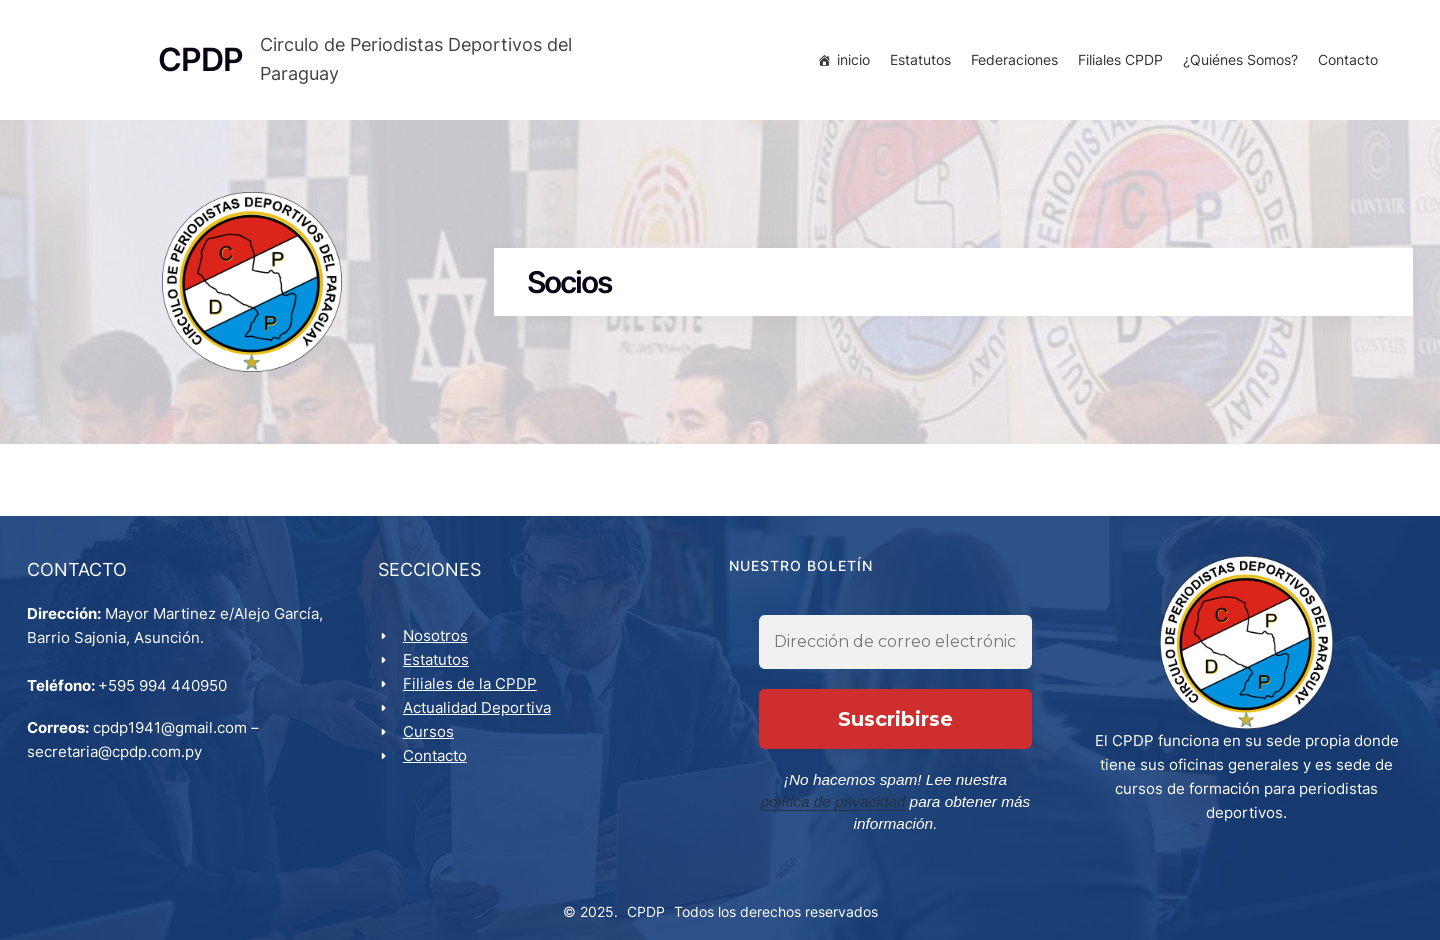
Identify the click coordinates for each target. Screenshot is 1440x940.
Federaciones (1011, 62)
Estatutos (917, 62)
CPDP (646, 901)
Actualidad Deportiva (480, 716)
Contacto (1345, 62)
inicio (850, 62)
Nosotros (438, 644)
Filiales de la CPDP (473, 692)
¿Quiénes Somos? (1237, 62)
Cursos (431, 740)
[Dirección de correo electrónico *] (895, 655)
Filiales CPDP (1117, 62)
